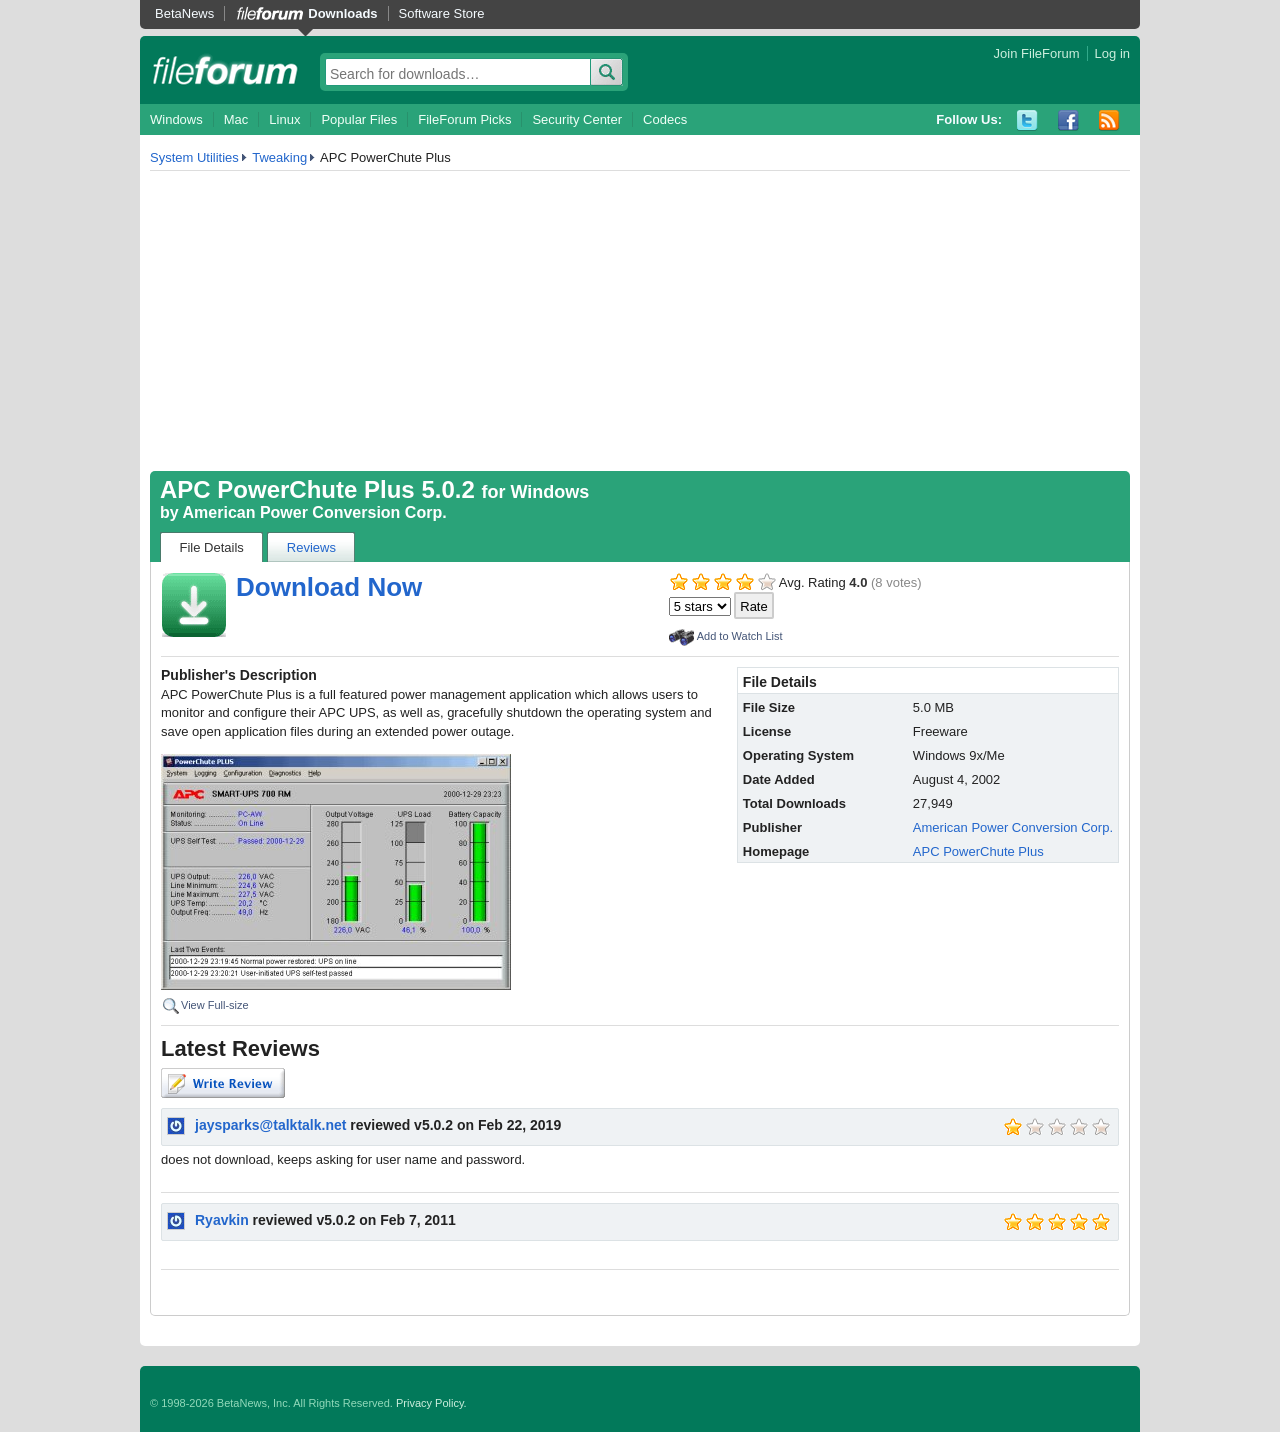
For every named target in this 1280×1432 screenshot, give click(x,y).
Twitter (1027, 120)
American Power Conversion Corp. (315, 512)
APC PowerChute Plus (978, 851)
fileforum (225, 70)
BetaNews (184, 13)
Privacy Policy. (431, 1403)
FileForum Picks (464, 119)
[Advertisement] (640, 321)
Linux (284, 119)
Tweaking (279, 157)
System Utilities (194, 157)
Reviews (311, 547)
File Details (212, 547)
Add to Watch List (740, 636)
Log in (1112, 53)
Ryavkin (222, 1220)
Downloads (342, 13)
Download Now (329, 587)
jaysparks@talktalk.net (270, 1125)
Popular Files (359, 119)
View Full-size (215, 1005)
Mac (236, 119)
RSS (1109, 120)
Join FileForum (1037, 53)
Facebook (1068, 120)
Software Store (442, 13)
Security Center (577, 119)
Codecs (665, 119)
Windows (176, 119)
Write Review (223, 1083)
